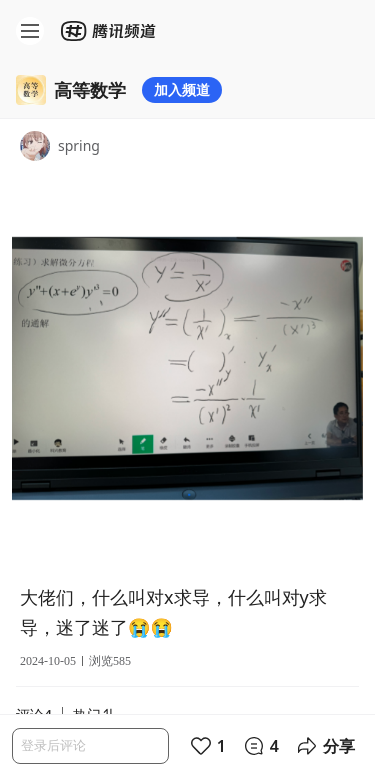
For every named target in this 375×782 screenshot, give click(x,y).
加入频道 (182, 89)
